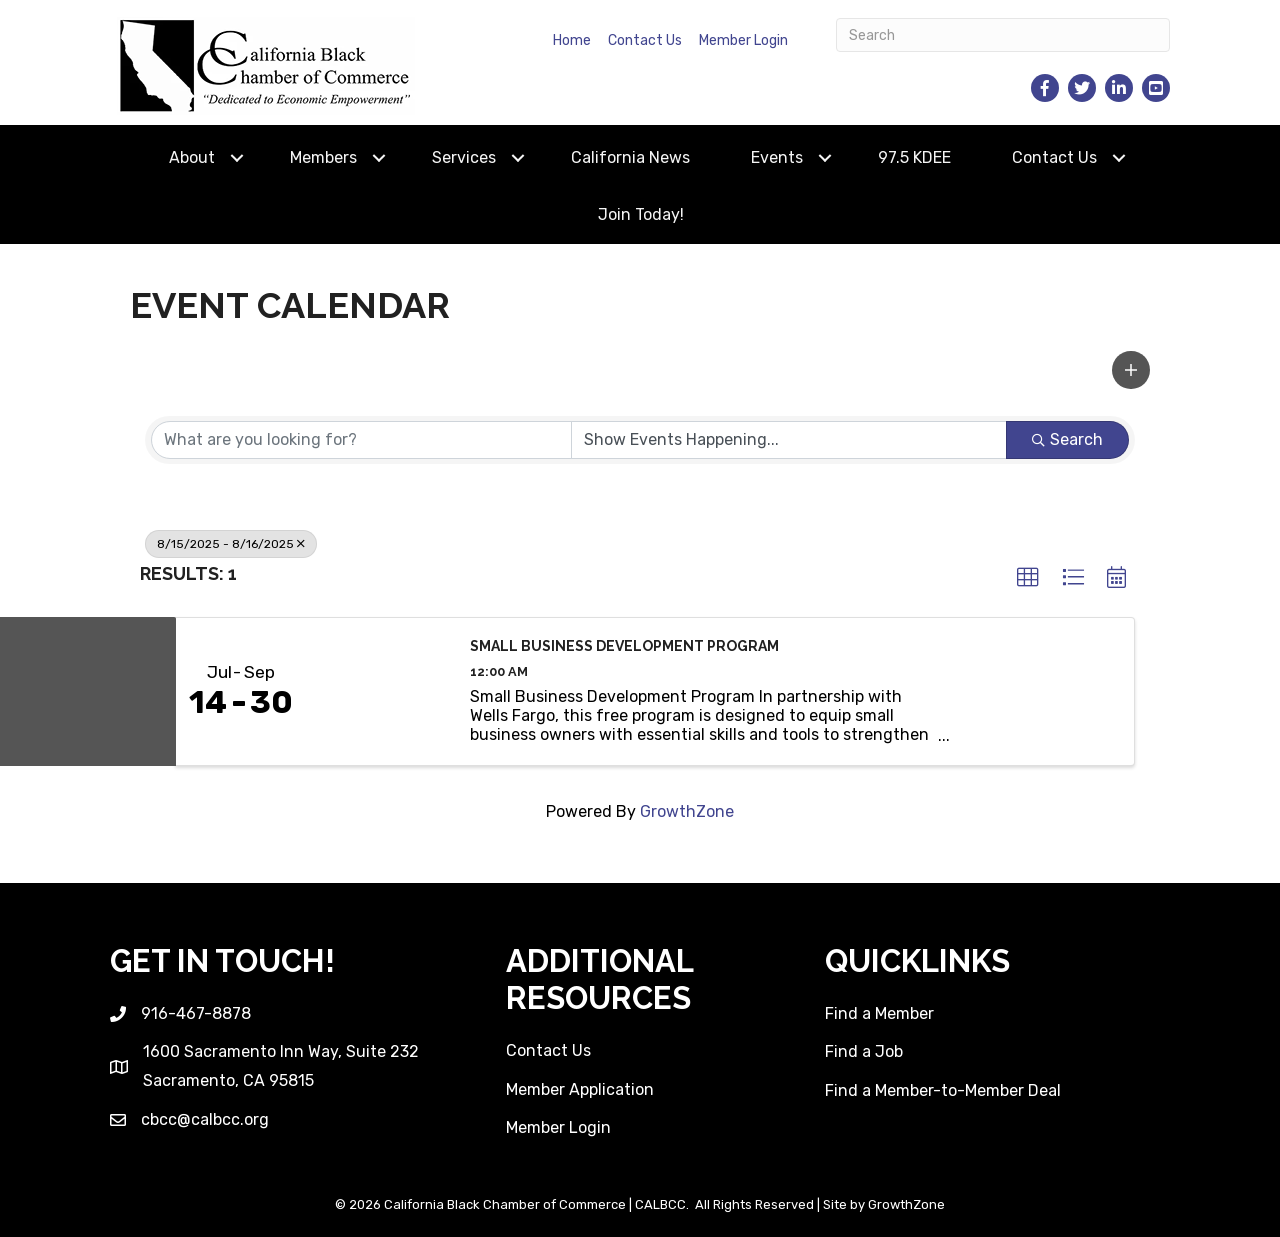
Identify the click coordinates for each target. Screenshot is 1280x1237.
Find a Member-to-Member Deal (943, 1090)
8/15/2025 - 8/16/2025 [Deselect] (231, 544)
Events (777, 157)
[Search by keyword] (361, 440)
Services (464, 157)
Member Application (580, 1089)
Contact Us (645, 40)
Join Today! (641, 214)
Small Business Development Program (624, 646)
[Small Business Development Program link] (378, 691)
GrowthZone (687, 811)
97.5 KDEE (914, 157)
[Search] (1003, 35)
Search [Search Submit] (1067, 439)
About (192, 157)
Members (323, 157)
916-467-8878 (196, 1013)
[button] (1131, 370)
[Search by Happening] (789, 440)
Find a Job (864, 1051)
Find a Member (879, 1013)
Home (572, 40)
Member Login (743, 40)
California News (630, 157)
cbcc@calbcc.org (205, 1119)
